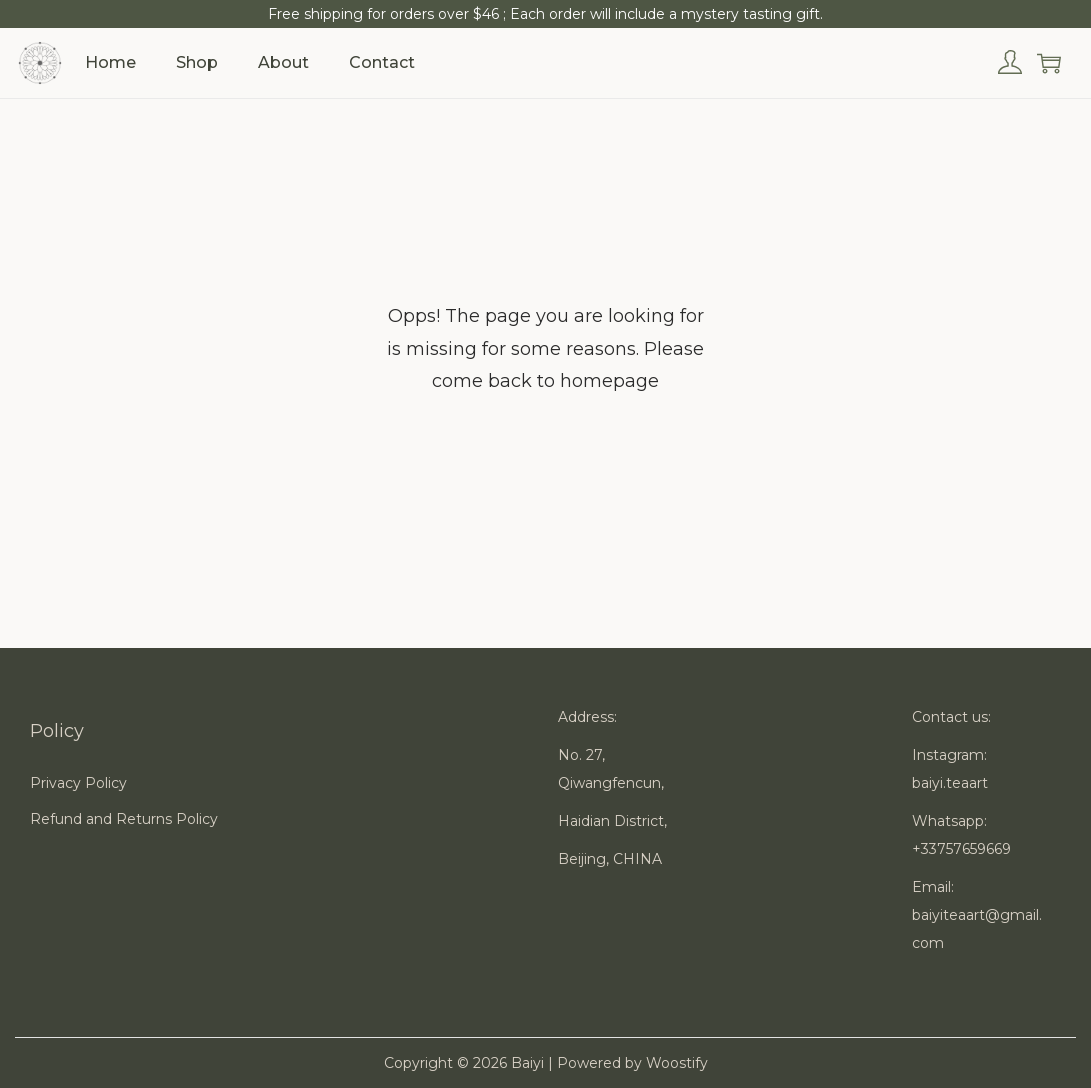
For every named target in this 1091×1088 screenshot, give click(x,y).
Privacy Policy (78, 783)
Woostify (677, 1063)
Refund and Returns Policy (124, 819)
